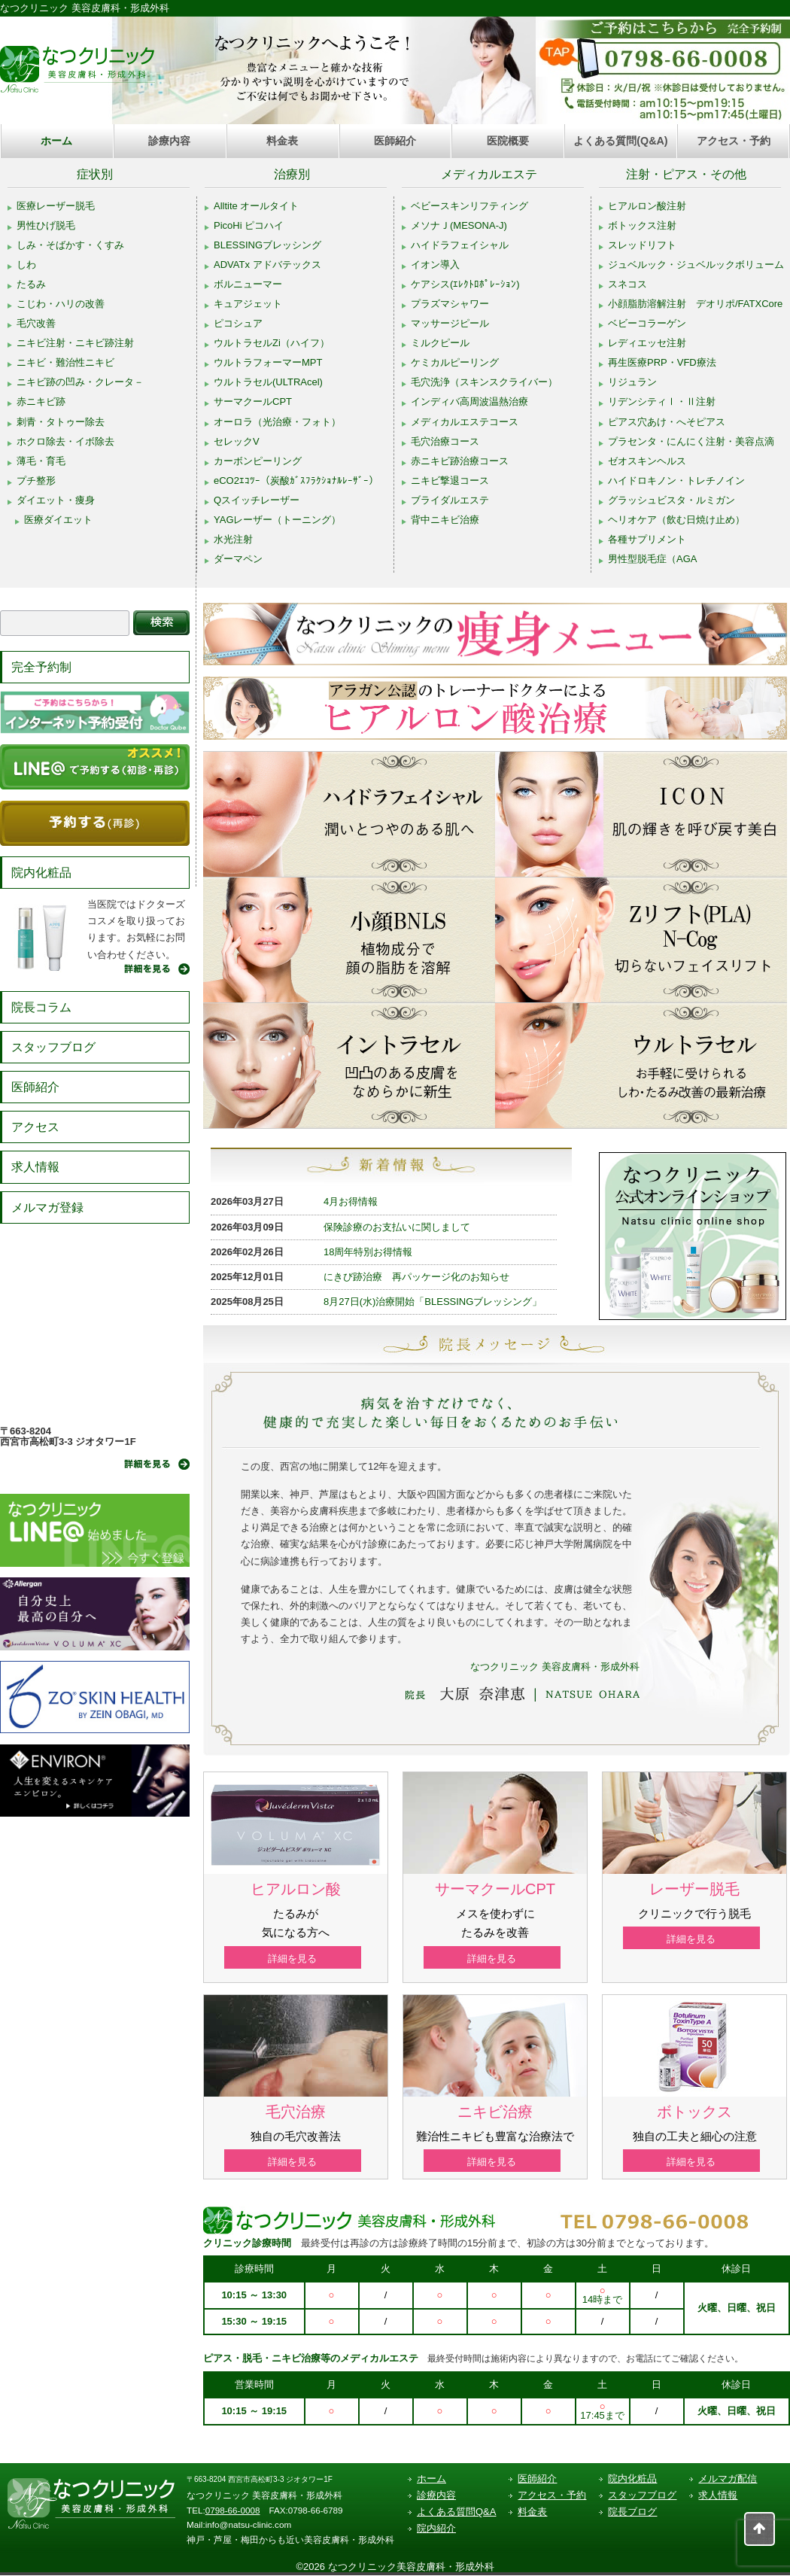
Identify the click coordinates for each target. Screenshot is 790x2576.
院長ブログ (632, 2512)
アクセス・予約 (733, 141)
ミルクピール (440, 342)
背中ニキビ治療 (445, 519)
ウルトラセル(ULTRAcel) (268, 382)
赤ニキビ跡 (41, 401)
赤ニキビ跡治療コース (460, 461)
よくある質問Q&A (456, 2512)
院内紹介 (436, 2529)
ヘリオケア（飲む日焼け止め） (676, 519)
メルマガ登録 (47, 1207)
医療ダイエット (58, 519)
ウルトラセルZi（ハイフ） (272, 342)
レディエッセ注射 (647, 342)
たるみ (31, 284)
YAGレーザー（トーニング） (278, 519)
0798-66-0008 (232, 2511)
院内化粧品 (41, 872)
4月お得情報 (351, 1201)
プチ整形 (36, 480)
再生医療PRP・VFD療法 (662, 362)
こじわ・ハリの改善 (61, 303)
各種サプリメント (647, 539)
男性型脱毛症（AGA (652, 558)
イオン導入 (435, 264)
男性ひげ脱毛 (46, 225)
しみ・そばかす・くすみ (70, 245)
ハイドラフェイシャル (460, 245)
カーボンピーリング (258, 461)
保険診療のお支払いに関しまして (397, 1227)
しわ (26, 264)
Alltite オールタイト (256, 205)
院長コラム (41, 1007)
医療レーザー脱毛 (56, 205)
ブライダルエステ (450, 500)
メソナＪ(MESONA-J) (459, 225)
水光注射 (233, 539)
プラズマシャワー (450, 303)
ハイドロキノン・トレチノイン (676, 480)
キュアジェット (248, 303)
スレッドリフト (642, 245)
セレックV (237, 441)
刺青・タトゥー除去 (61, 421)
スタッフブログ (53, 1047)
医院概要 (508, 141)
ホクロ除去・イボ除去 (65, 441)
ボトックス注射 (642, 225)
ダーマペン (238, 558)
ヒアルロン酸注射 (647, 205)
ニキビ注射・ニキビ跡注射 (75, 342)
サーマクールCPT (253, 401)
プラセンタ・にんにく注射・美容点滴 (691, 441)
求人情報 (35, 1166)
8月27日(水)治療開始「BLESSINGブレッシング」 (433, 1301)
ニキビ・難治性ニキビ (65, 362)
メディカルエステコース (464, 421)
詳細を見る (296, 1958)
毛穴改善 (36, 323)
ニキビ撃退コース (450, 480)
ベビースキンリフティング (469, 205)
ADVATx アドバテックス (267, 264)
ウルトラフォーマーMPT (268, 362)
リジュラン (632, 382)
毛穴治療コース (445, 441)
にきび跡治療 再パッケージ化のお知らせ (416, 1276)
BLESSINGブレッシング (267, 245)
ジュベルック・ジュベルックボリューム (696, 264)
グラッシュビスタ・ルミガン (671, 500)
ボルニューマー (248, 284)
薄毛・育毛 (41, 461)
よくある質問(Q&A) (620, 141)
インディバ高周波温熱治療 (469, 401)
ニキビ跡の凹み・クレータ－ (80, 382)
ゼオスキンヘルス (647, 461)
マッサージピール (450, 323)
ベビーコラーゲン (647, 323)
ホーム (56, 141)
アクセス (35, 1127)
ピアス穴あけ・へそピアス (666, 421)
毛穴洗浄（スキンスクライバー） (484, 382)
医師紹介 (395, 141)
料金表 (282, 141)
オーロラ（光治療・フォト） (277, 421)
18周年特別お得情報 (368, 1252)
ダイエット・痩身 (56, 500)
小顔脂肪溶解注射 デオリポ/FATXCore (695, 303)
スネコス (627, 284)
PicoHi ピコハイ (249, 225)
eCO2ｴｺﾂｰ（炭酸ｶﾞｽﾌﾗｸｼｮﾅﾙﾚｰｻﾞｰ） (296, 480)
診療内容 (169, 141)
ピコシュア (238, 323)
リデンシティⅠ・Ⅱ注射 (662, 401)
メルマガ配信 (727, 2479)
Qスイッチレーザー (256, 500)
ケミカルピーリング (455, 362)
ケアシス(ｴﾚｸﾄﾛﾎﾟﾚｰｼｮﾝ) (465, 284)
